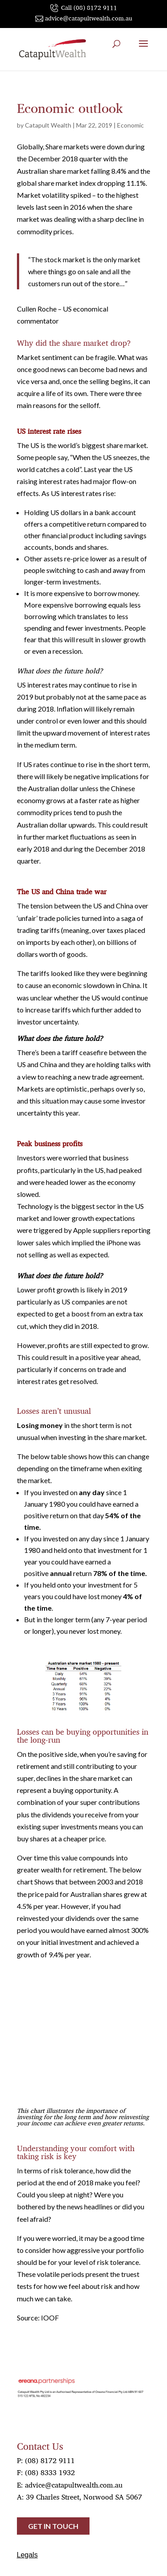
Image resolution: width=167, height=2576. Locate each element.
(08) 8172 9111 (50, 2460)
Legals (27, 2555)
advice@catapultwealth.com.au (73, 2485)
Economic (130, 125)
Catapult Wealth (48, 125)
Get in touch (53, 2526)
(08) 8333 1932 (50, 2472)
